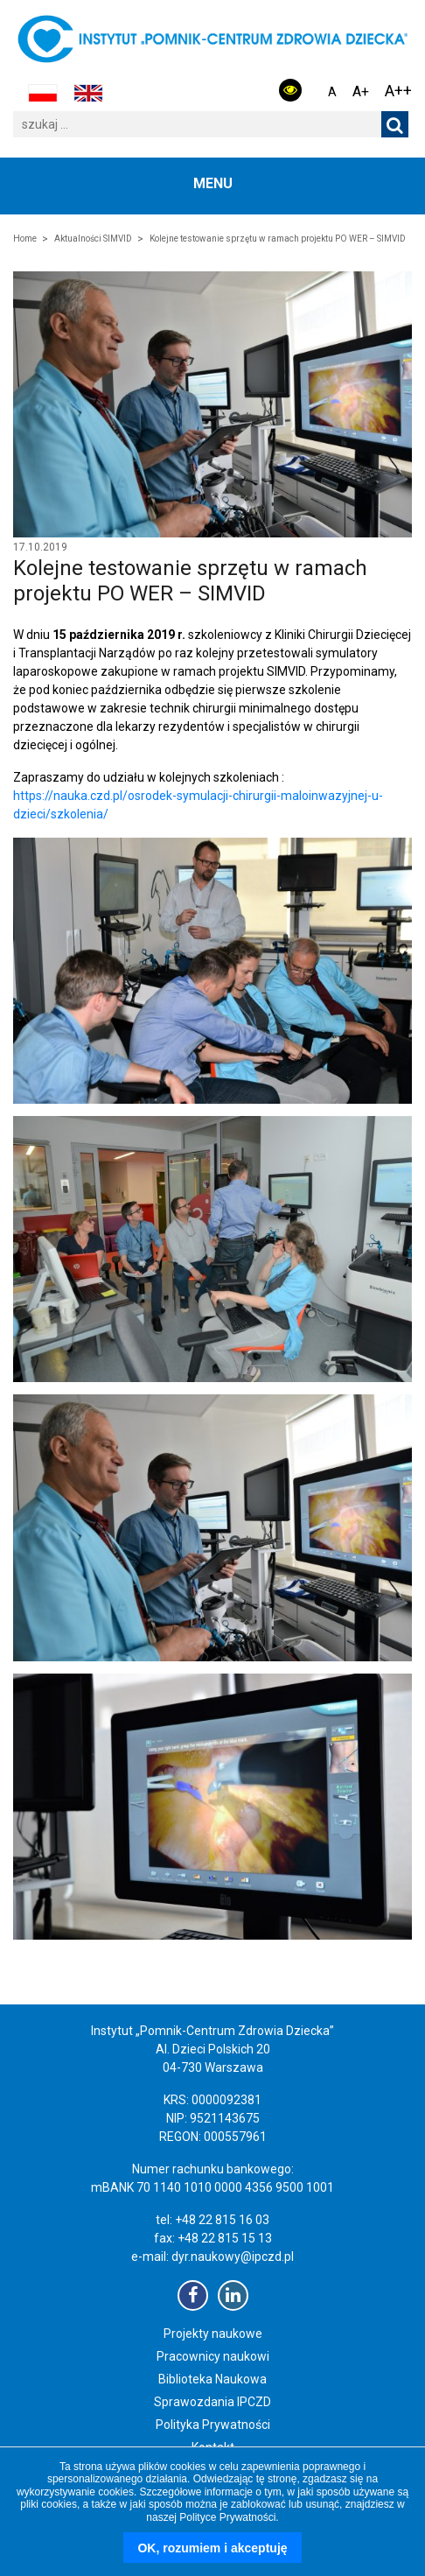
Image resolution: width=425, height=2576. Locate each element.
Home (25, 238)
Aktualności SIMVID (93, 238)
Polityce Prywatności (227, 2517)
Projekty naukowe (213, 2334)
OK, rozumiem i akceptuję (212, 2548)
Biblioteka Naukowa (212, 2379)
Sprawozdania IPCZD (212, 2402)
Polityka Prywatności (213, 2425)
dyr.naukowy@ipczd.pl (232, 2257)
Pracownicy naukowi (213, 2356)
